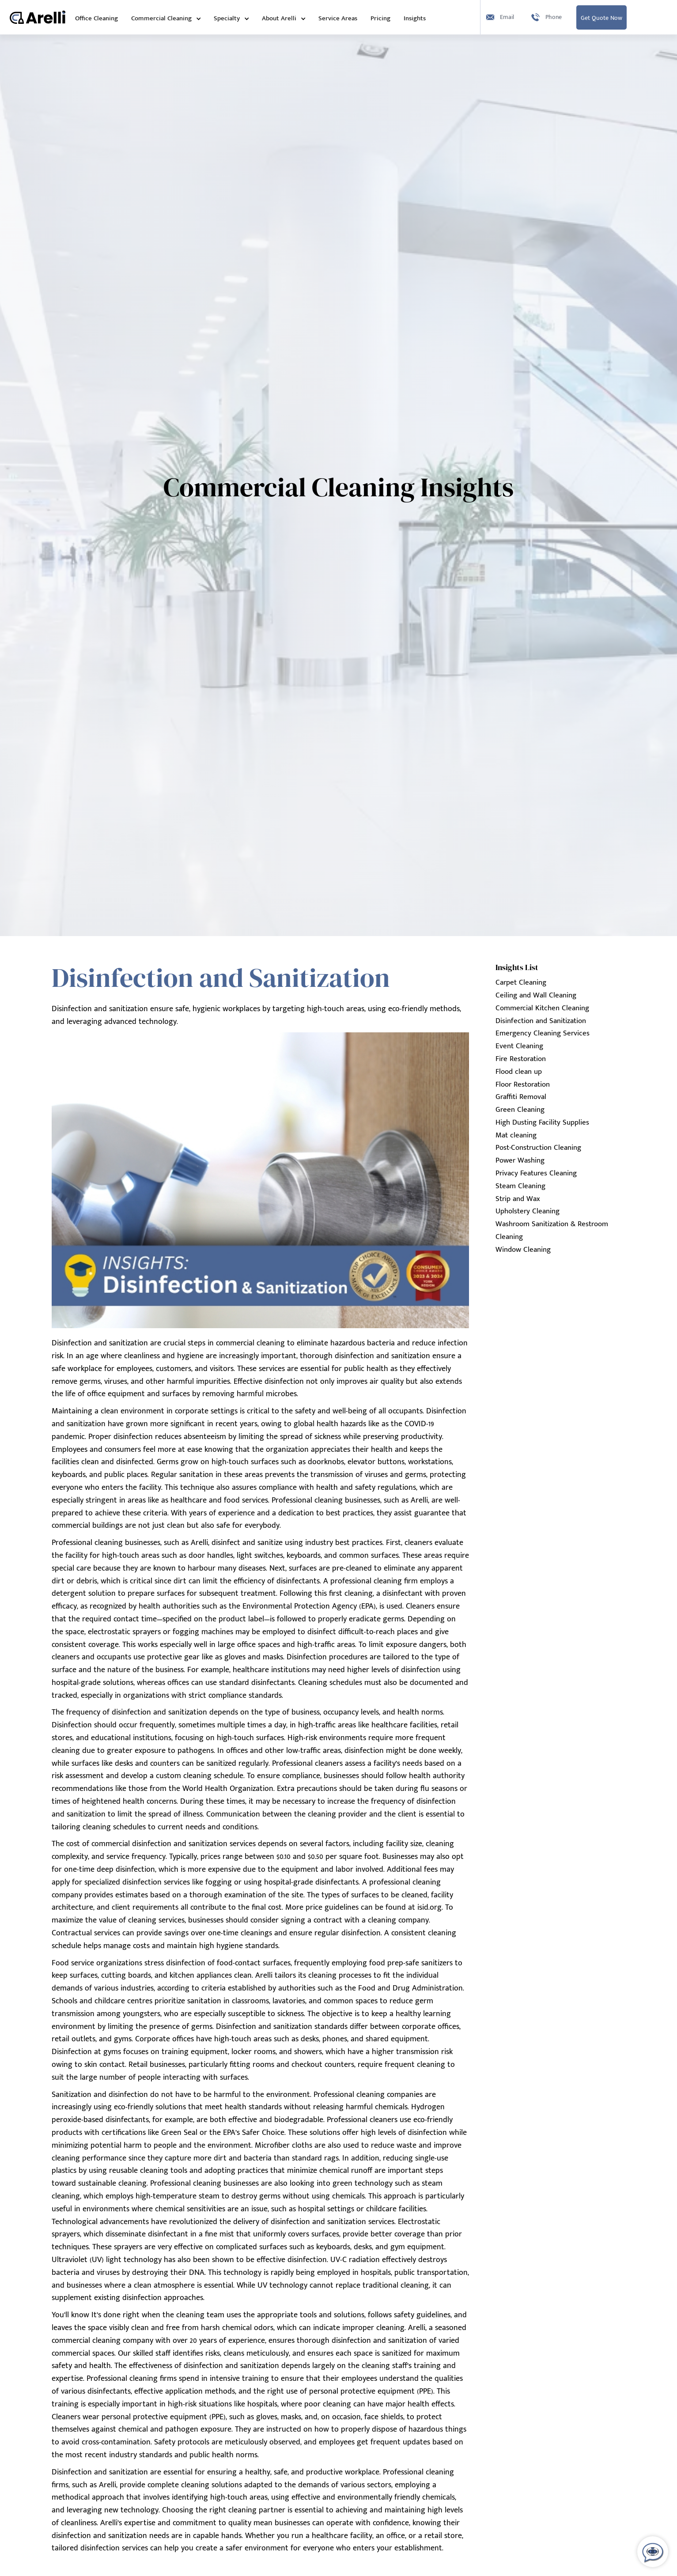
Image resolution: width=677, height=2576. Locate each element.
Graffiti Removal (520, 1097)
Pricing (380, 18)
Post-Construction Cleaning (538, 1147)
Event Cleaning (519, 1046)
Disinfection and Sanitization (540, 1021)
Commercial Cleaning (161, 18)
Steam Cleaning (520, 1186)
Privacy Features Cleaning (536, 1173)
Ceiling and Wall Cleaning (535, 995)
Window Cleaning (523, 1249)
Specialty (227, 18)
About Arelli (279, 18)
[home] (37, 17)
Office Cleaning (96, 18)
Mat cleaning (516, 1135)
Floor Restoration (522, 1084)
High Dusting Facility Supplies (542, 1122)
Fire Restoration (520, 1059)
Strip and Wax (517, 1199)
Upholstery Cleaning (527, 1211)
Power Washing (520, 1160)
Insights (415, 18)
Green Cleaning (520, 1109)
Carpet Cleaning (520, 982)
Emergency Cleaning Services (542, 1033)
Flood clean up (518, 1071)
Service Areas (337, 18)
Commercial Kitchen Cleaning (542, 1008)
